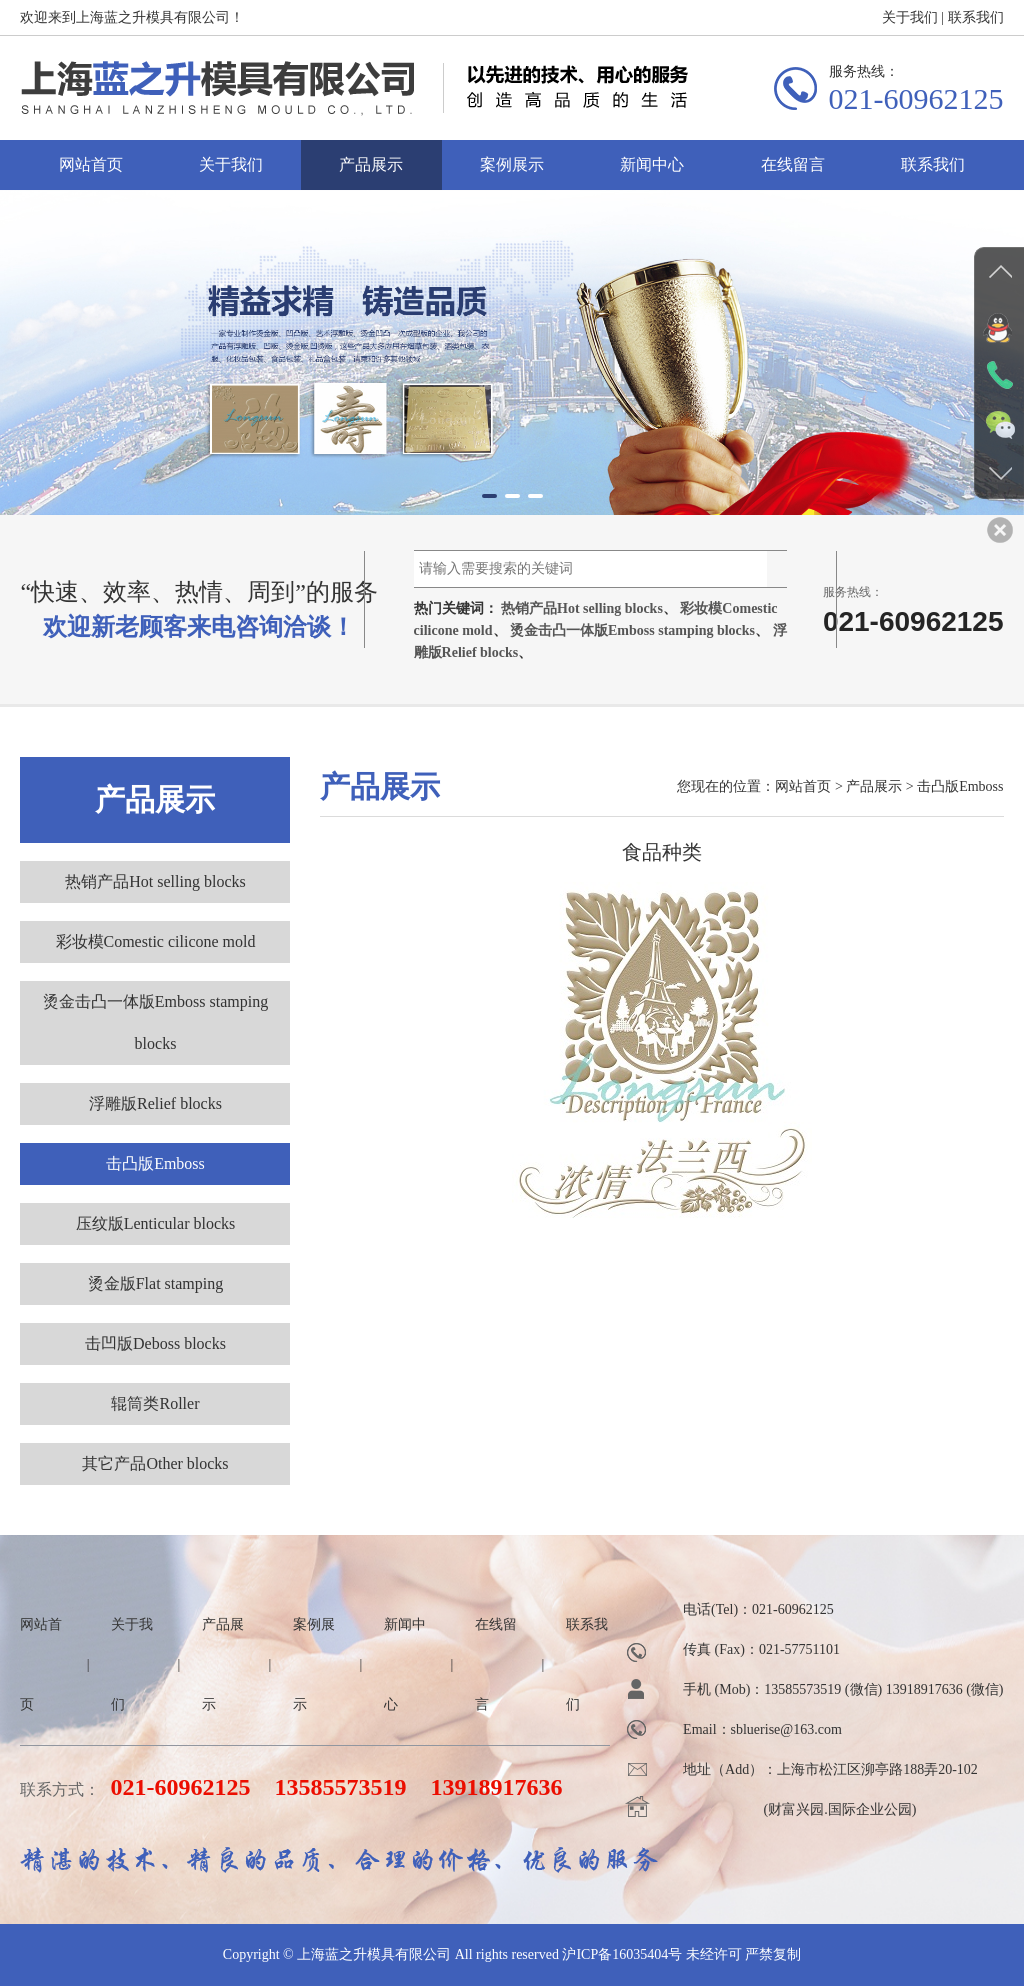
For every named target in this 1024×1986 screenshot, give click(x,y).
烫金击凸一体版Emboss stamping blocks (632, 630)
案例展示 (512, 170)
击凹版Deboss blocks (155, 1343)
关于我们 (910, 23)
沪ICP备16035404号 (622, 1954)
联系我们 (976, 23)
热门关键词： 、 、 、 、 (600, 630)
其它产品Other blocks (155, 1463)
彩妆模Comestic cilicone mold (156, 941)
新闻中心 (652, 170)
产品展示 (371, 170)
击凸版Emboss (155, 1163)
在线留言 (793, 170)
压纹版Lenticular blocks (156, 1223)
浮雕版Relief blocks (155, 1103)
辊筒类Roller (155, 1403)
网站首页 (91, 170)
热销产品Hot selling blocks (582, 608)
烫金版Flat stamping (156, 1283)
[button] (489, 496)
